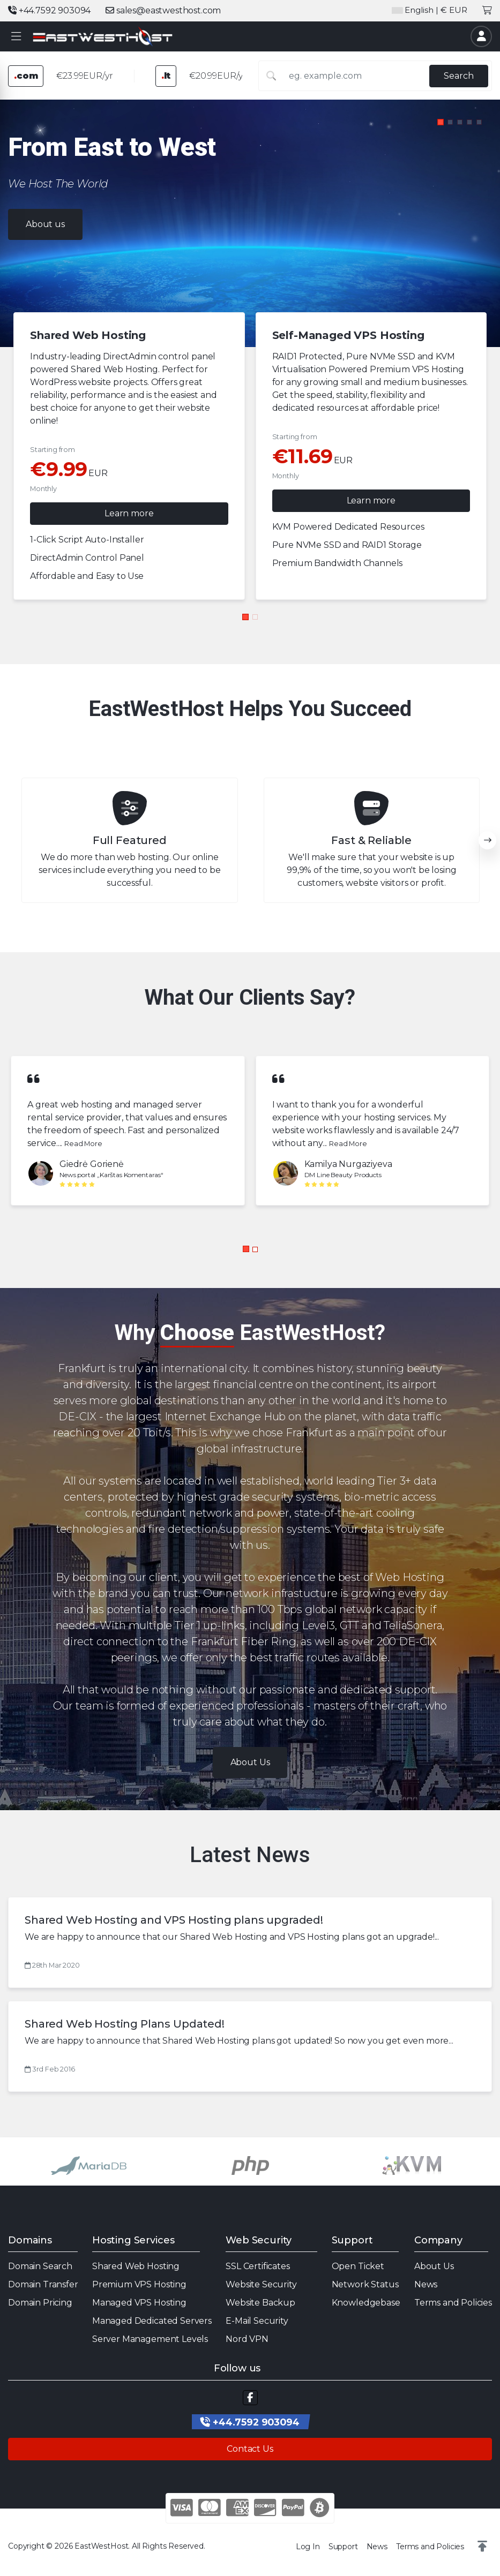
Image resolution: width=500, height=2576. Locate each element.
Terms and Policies (453, 2303)
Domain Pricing (40, 2303)
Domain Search (40, 2266)
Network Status (365, 2284)
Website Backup (260, 2303)
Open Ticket (358, 2266)
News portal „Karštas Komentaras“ (111, 1175)
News (425, 2284)
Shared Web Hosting (136, 2266)
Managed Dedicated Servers (152, 2321)
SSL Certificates (257, 2266)
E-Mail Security (257, 2321)
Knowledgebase (366, 2303)
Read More (83, 1144)
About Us (434, 2266)
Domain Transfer (43, 2284)
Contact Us (250, 2449)
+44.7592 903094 (49, 10)
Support (343, 2546)
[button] (16, 36)
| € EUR (429, 10)
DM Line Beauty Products (343, 1175)
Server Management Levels (150, 2339)
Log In (308, 2546)
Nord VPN (247, 2339)
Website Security (261, 2284)
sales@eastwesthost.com (163, 10)
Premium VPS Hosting (139, 2284)
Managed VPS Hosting (139, 2303)
